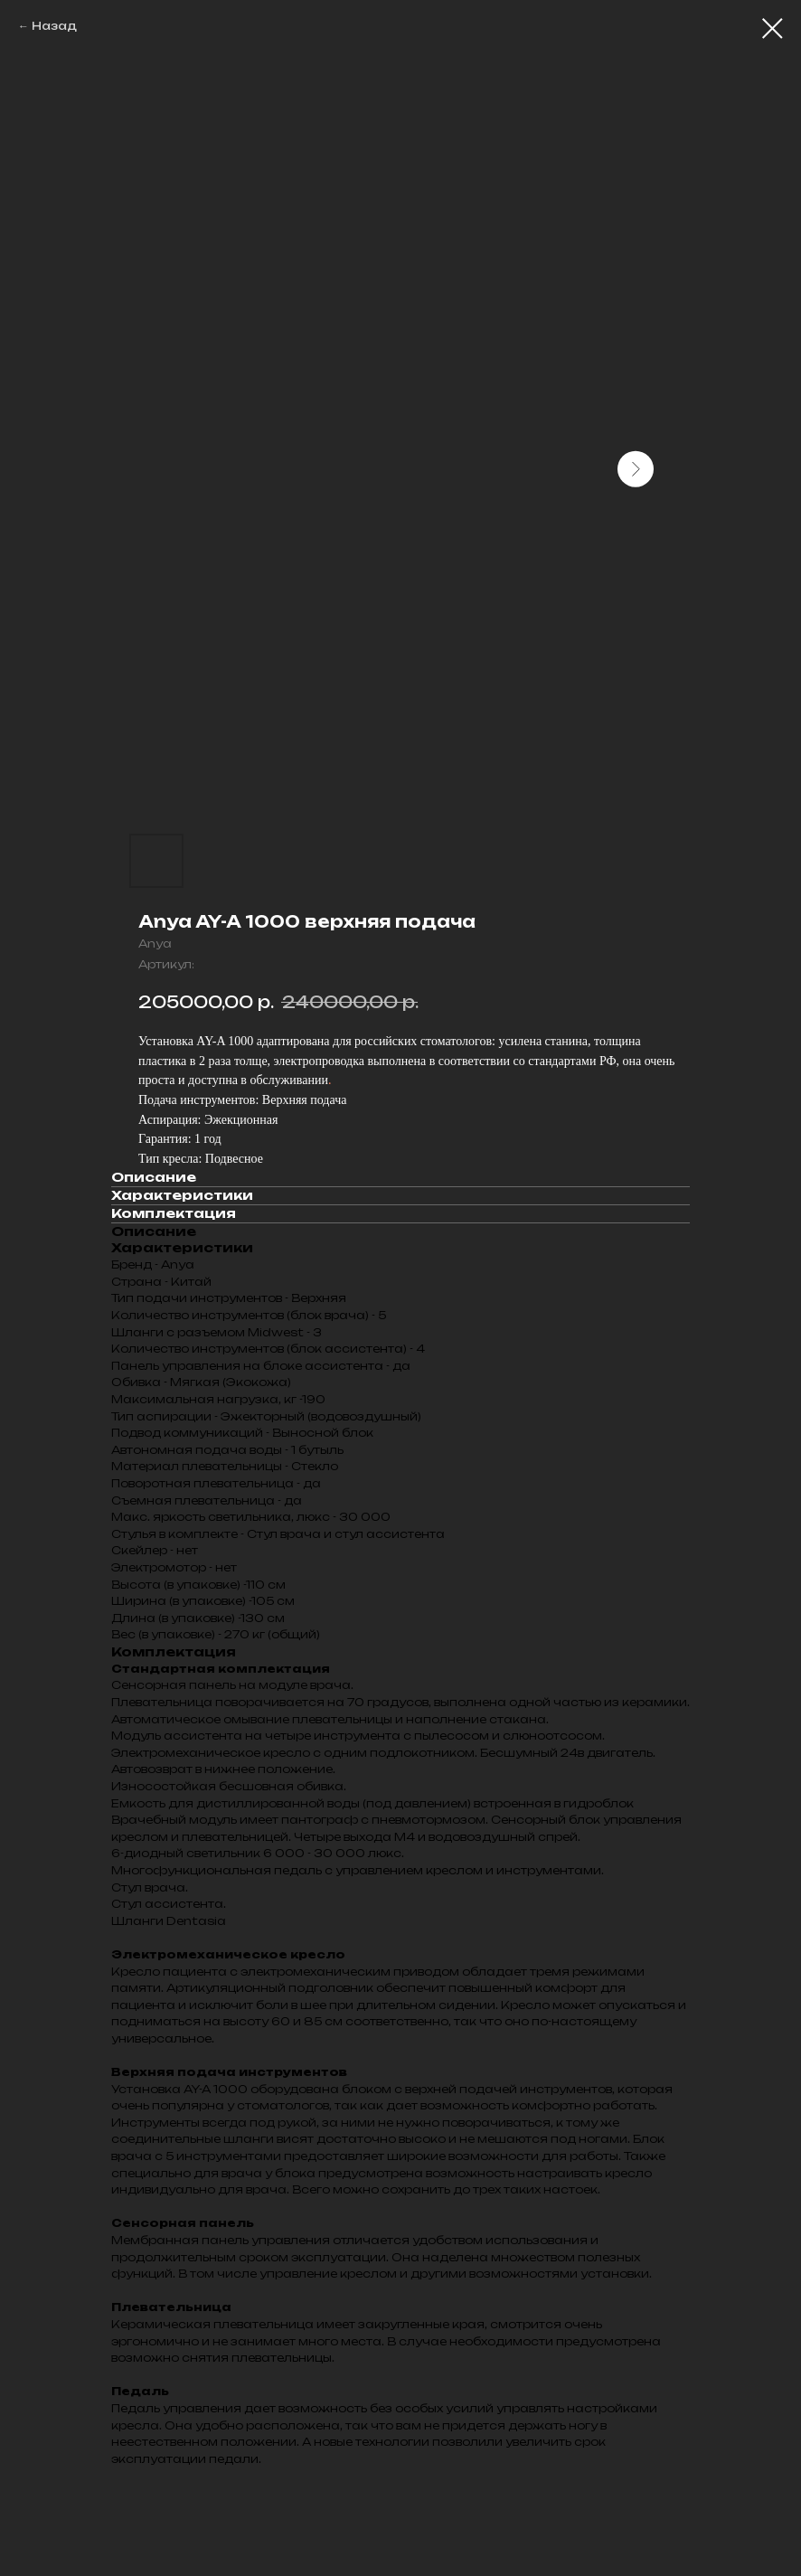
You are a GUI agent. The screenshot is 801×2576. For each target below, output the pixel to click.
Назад (54, 26)
